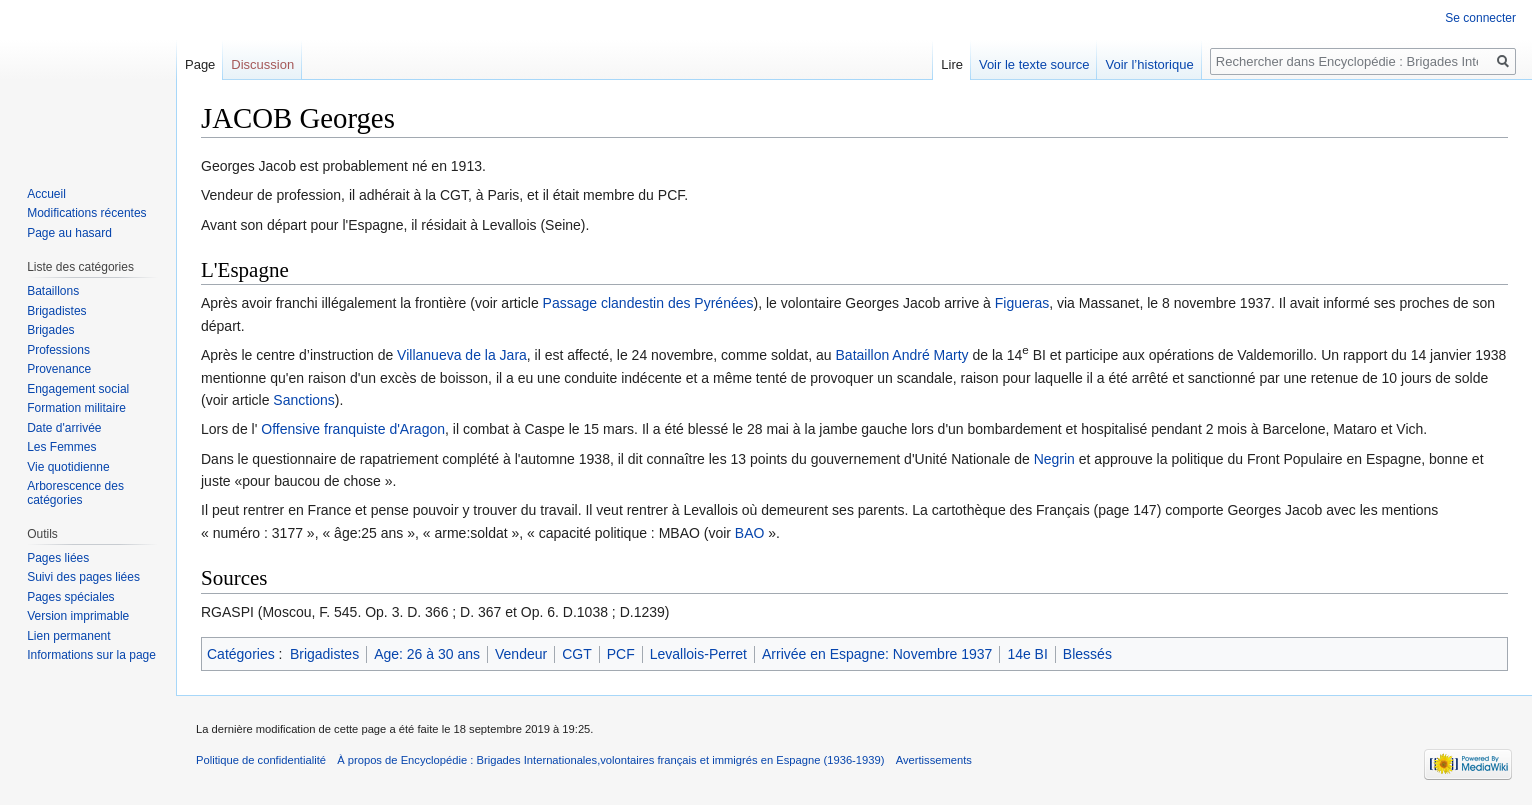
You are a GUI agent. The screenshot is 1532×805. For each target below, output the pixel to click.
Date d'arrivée (64, 428)
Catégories (241, 654)
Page (200, 64)
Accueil (46, 194)
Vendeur (521, 654)
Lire (952, 64)
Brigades (50, 330)
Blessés (1087, 654)
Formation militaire (76, 408)
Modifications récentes (86, 213)
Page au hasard (69, 233)
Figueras (1022, 303)
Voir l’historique (1149, 64)
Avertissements (934, 760)
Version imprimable (78, 616)
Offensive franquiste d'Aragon (353, 429)
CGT (577, 654)
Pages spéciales (70, 597)
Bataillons (53, 291)
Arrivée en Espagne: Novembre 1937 (877, 654)
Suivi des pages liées (83, 577)
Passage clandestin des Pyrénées (648, 303)
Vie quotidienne (68, 467)
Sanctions (303, 400)
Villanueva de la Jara (462, 355)
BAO (750, 533)
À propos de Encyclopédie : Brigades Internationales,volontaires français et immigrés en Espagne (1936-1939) (610, 760)
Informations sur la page (91, 655)
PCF (621, 654)
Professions (58, 350)
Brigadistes (324, 654)
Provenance (59, 369)
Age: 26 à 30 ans (427, 654)
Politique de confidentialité (261, 760)
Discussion (262, 64)
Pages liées (58, 558)
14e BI (1027, 654)
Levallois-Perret (698, 654)
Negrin (1054, 459)
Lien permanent (68, 636)
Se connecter (1480, 18)
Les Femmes (61, 447)
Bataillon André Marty (902, 355)
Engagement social (78, 389)
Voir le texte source (1034, 64)
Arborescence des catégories (75, 493)
